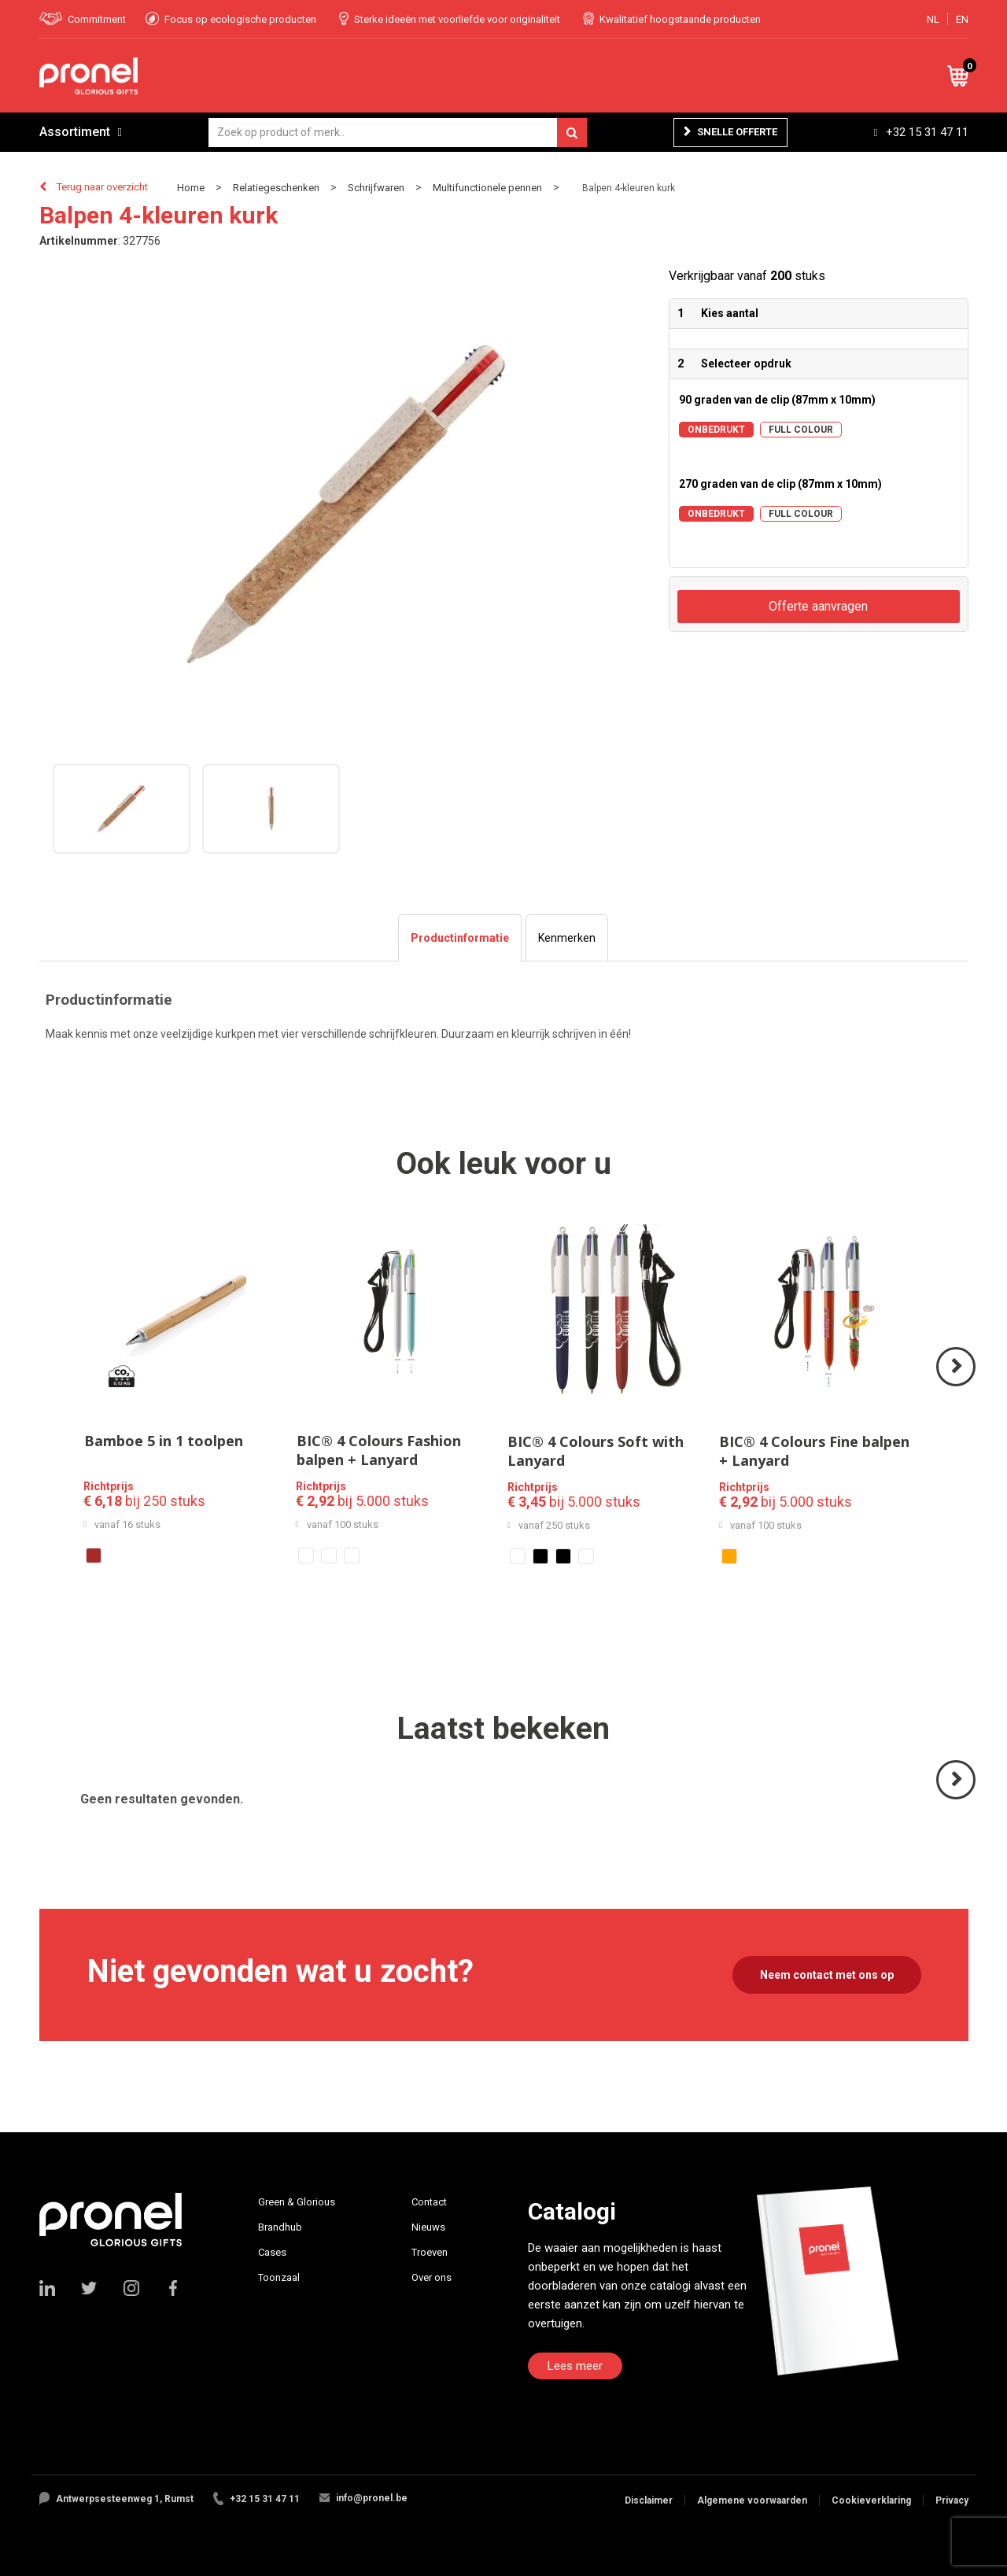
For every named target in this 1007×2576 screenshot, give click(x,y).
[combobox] (397, 132)
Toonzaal (279, 2277)
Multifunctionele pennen (487, 188)
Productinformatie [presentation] (460, 938)
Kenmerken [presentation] (567, 938)
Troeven (429, 2252)
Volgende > (957, 1385)
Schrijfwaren (376, 188)
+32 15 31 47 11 (927, 132)
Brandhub (280, 2227)
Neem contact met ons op (827, 1975)
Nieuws (428, 2227)
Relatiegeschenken (276, 188)
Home (191, 188)
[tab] (460, 937)
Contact (429, 2202)
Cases (272, 2252)
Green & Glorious (296, 2202)
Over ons (431, 2277)
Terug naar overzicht (102, 187)
